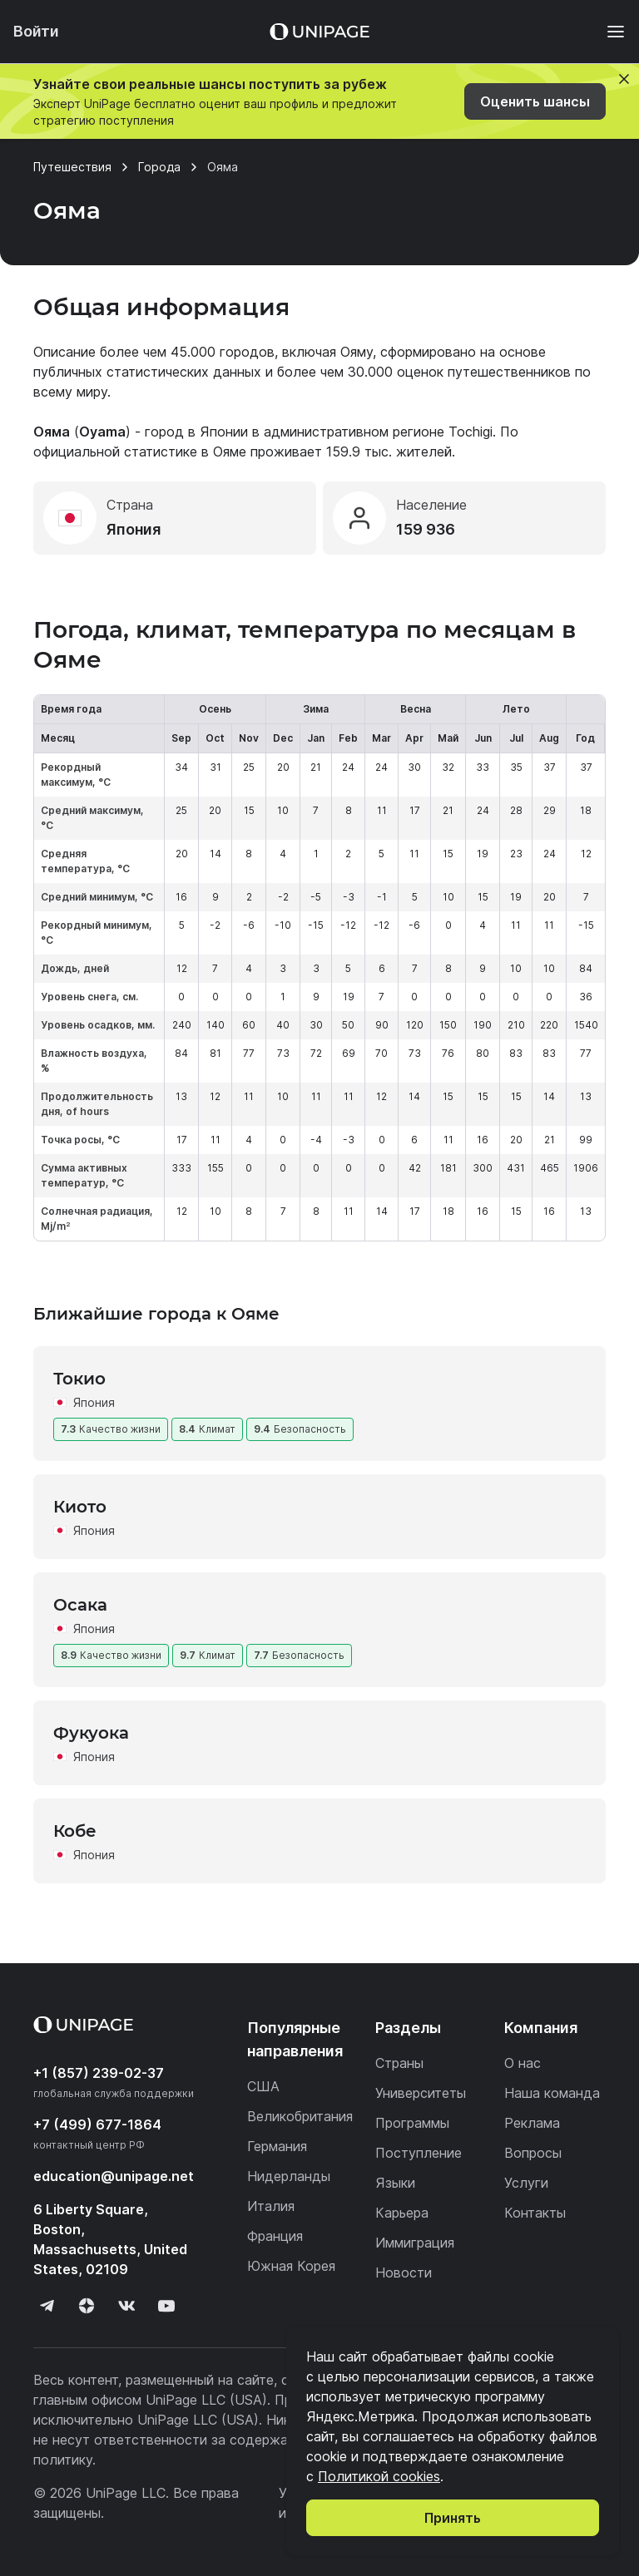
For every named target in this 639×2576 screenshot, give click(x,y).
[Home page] (319, 31)
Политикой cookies (379, 2476)
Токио (79, 1379)
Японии (224, 431)
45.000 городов (223, 351)
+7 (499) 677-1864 (97, 2124)
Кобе (75, 1831)
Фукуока (91, 1733)
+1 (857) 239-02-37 (98, 2073)
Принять (452, 2517)
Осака (80, 1605)
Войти (36, 31)
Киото (79, 1507)
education (113, 2176)
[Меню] (607, 31)
